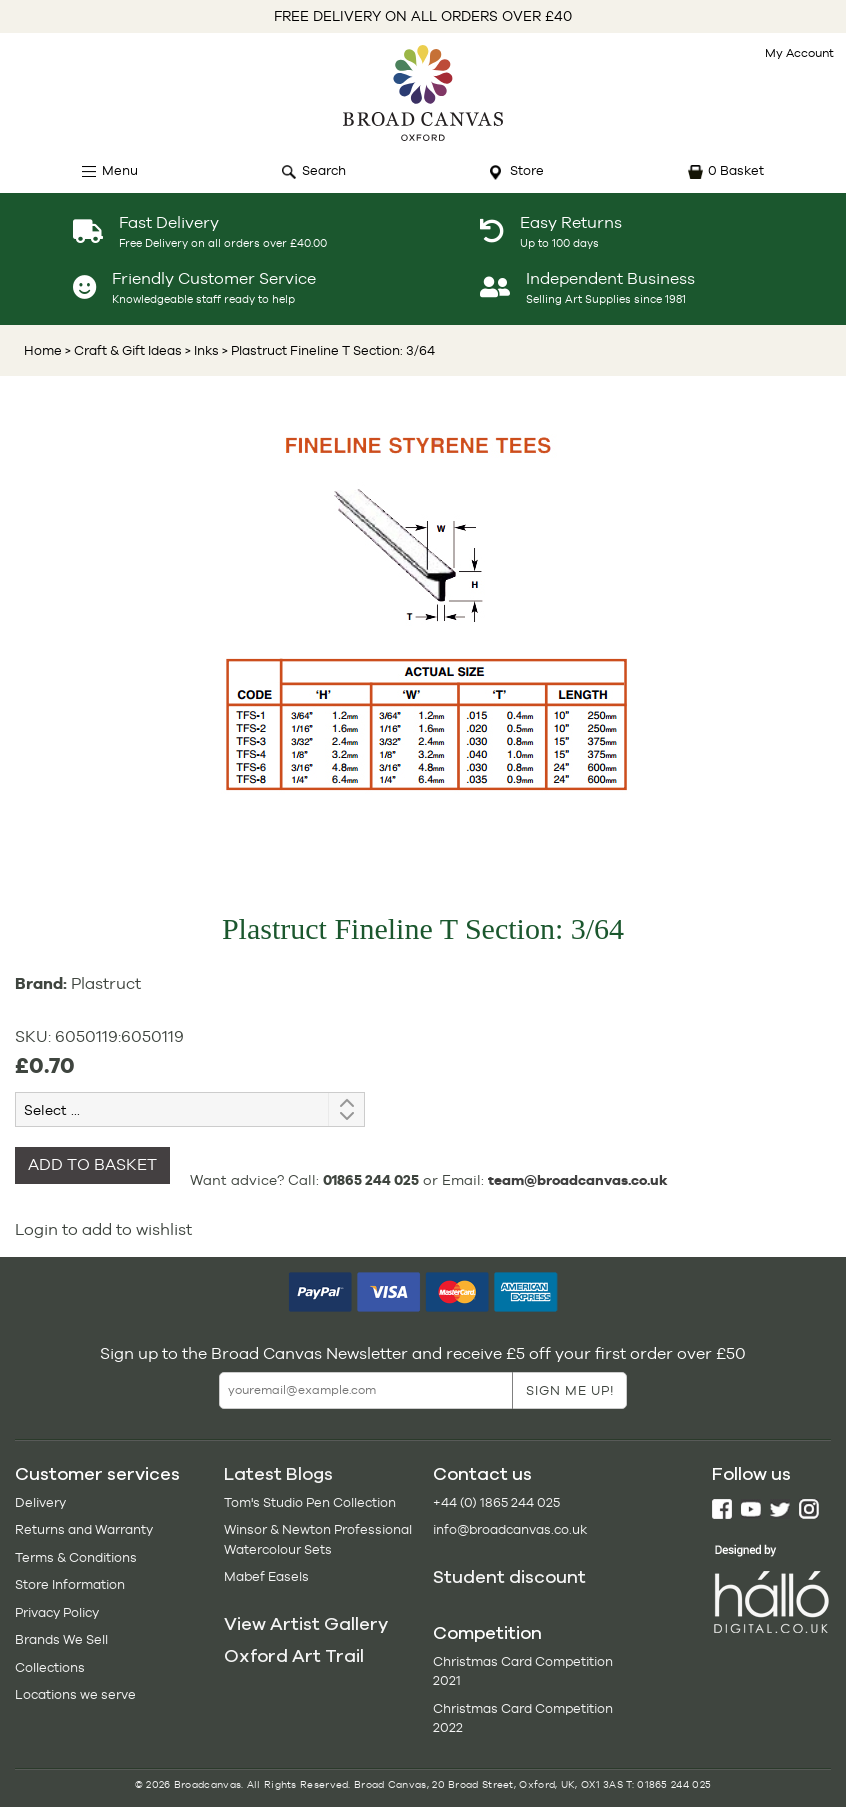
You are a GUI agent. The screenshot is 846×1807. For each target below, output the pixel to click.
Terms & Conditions (76, 1557)
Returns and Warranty (84, 1529)
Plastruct (106, 983)
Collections (50, 1667)
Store (527, 170)
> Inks (200, 350)
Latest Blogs (278, 1474)
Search (324, 170)
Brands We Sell (61, 1639)
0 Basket (736, 170)
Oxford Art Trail (294, 1656)
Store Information (70, 1584)
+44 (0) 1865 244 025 (496, 1502)
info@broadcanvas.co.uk (510, 1529)
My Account (799, 53)
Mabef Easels (266, 1576)
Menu (120, 170)
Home (43, 350)
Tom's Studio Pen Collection (310, 1502)
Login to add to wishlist (103, 1229)
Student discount (509, 1577)
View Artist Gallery (306, 1624)
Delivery (40, 1502)
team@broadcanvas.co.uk (578, 1180)
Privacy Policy (57, 1612)
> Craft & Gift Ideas (123, 350)
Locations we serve (75, 1694)
